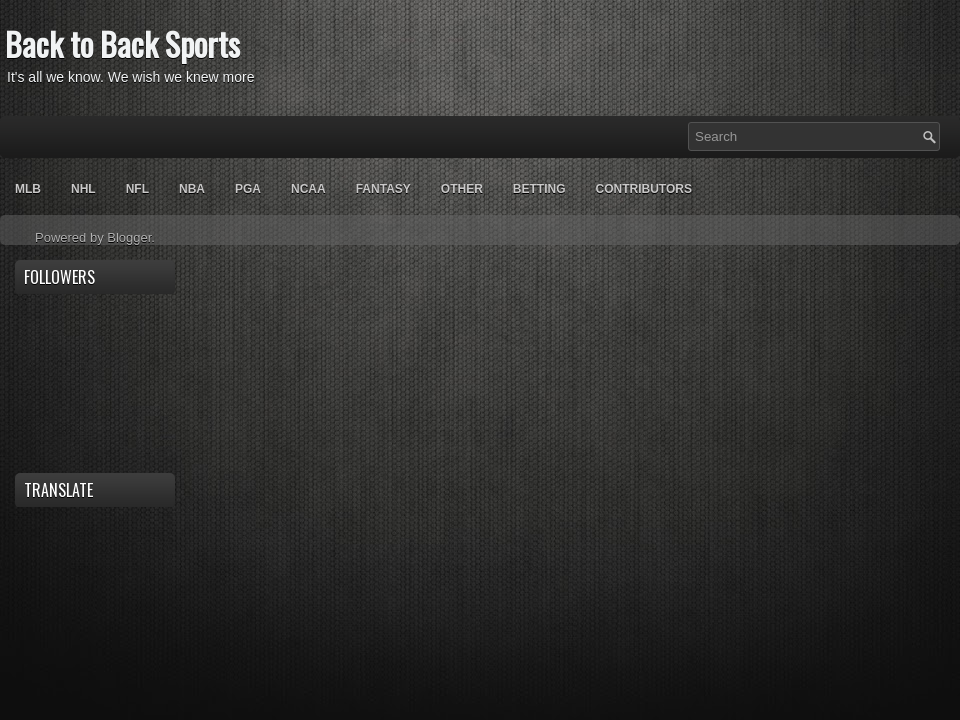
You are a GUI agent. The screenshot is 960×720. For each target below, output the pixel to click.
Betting (539, 189)
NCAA (308, 189)
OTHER (462, 189)
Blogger (129, 237)
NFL (137, 189)
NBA (192, 189)
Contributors (643, 189)
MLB (28, 189)
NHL (83, 189)
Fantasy (383, 189)
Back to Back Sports (122, 43)
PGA (248, 189)
